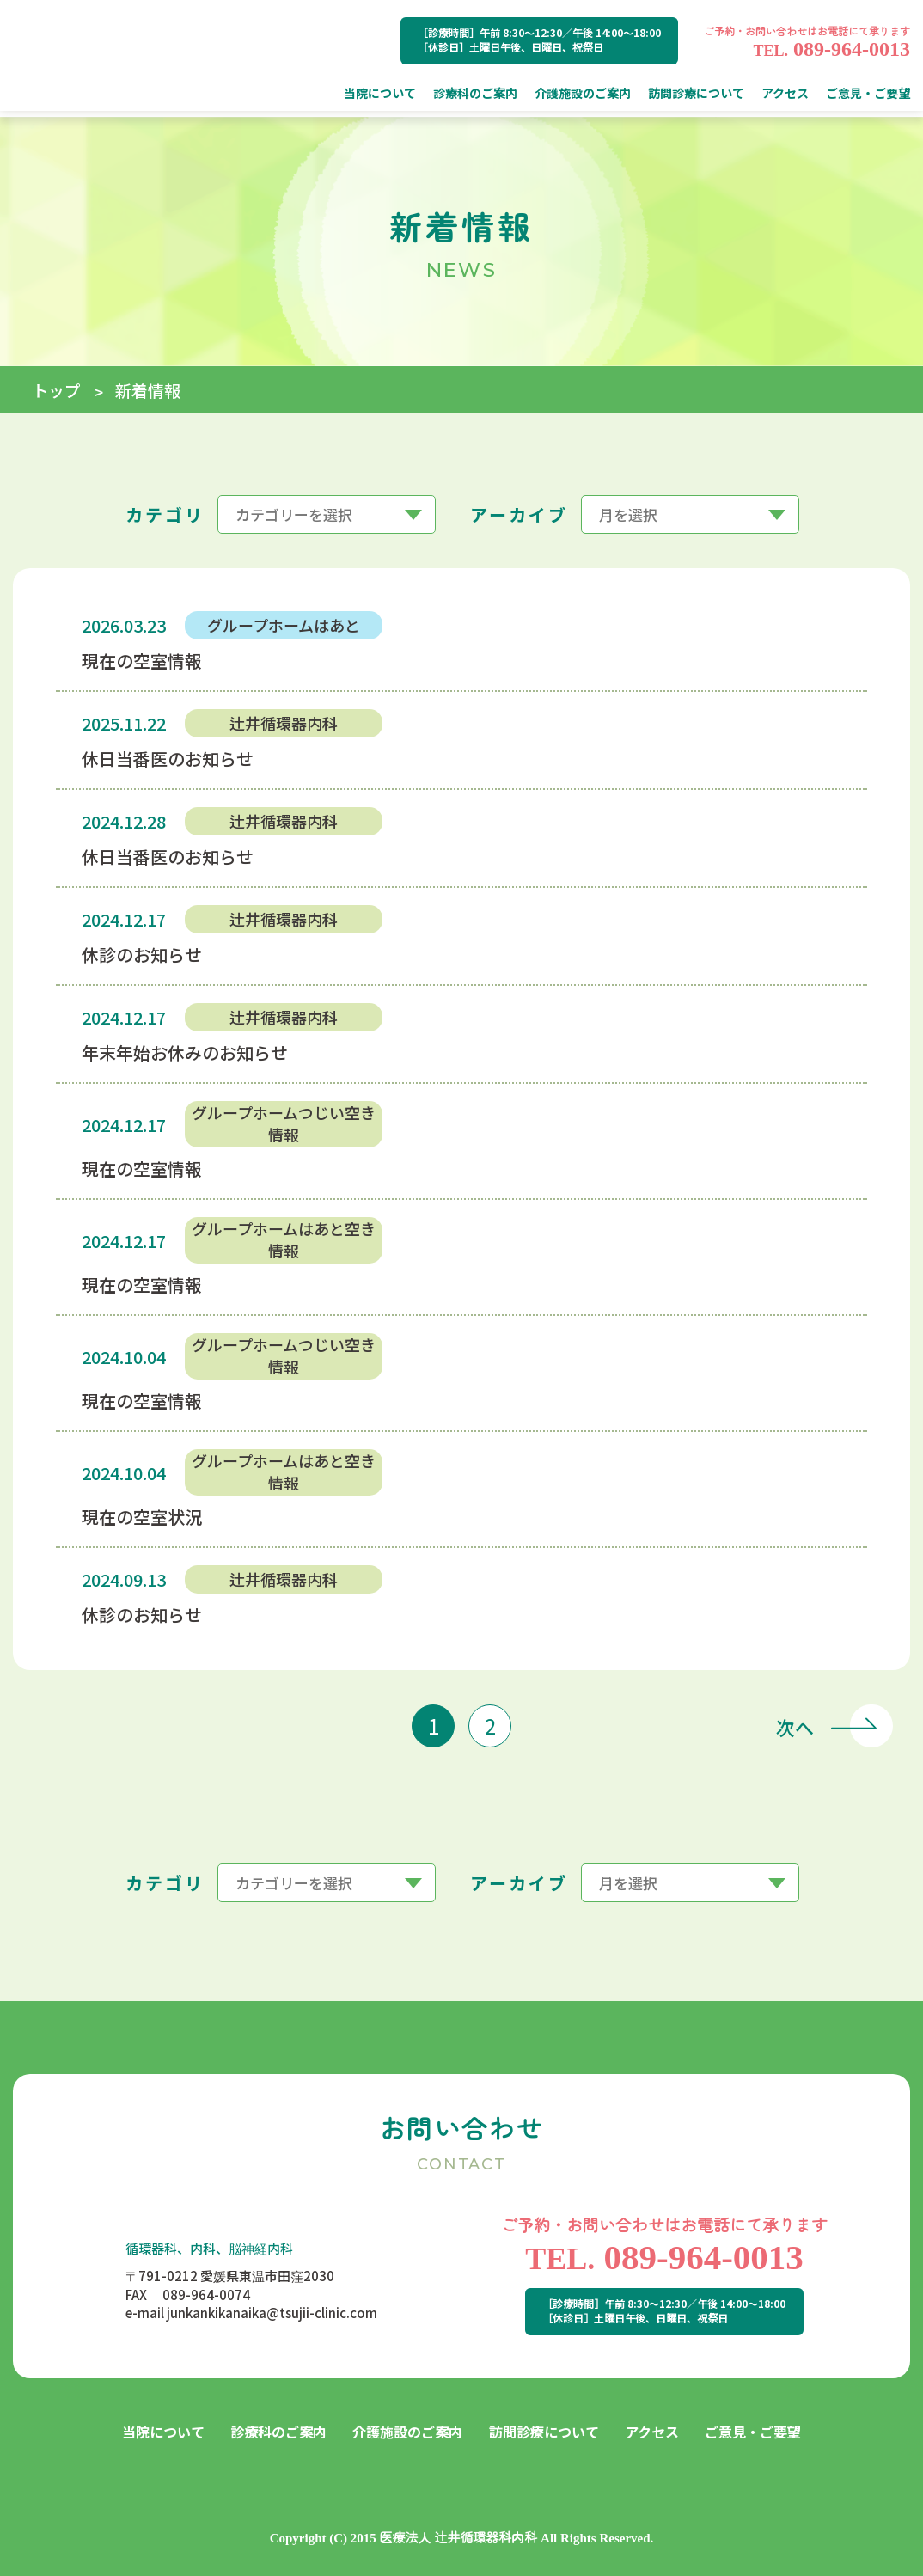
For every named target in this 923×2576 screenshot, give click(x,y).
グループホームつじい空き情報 (284, 1123)
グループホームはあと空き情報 (284, 1239)
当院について (163, 2431)
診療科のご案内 (278, 2431)
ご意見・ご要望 (753, 2431)
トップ (56, 389)
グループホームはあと (283, 625)
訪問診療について (544, 2431)
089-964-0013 (831, 49)
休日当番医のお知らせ (168, 758)
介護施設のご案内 (407, 2431)
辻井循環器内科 (283, 723)
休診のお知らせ (142, 954)
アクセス (652, 2431)
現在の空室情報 (142, 660)
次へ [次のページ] (795, 1726)
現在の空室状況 (142, 1516)
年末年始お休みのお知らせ (185, 1052)
